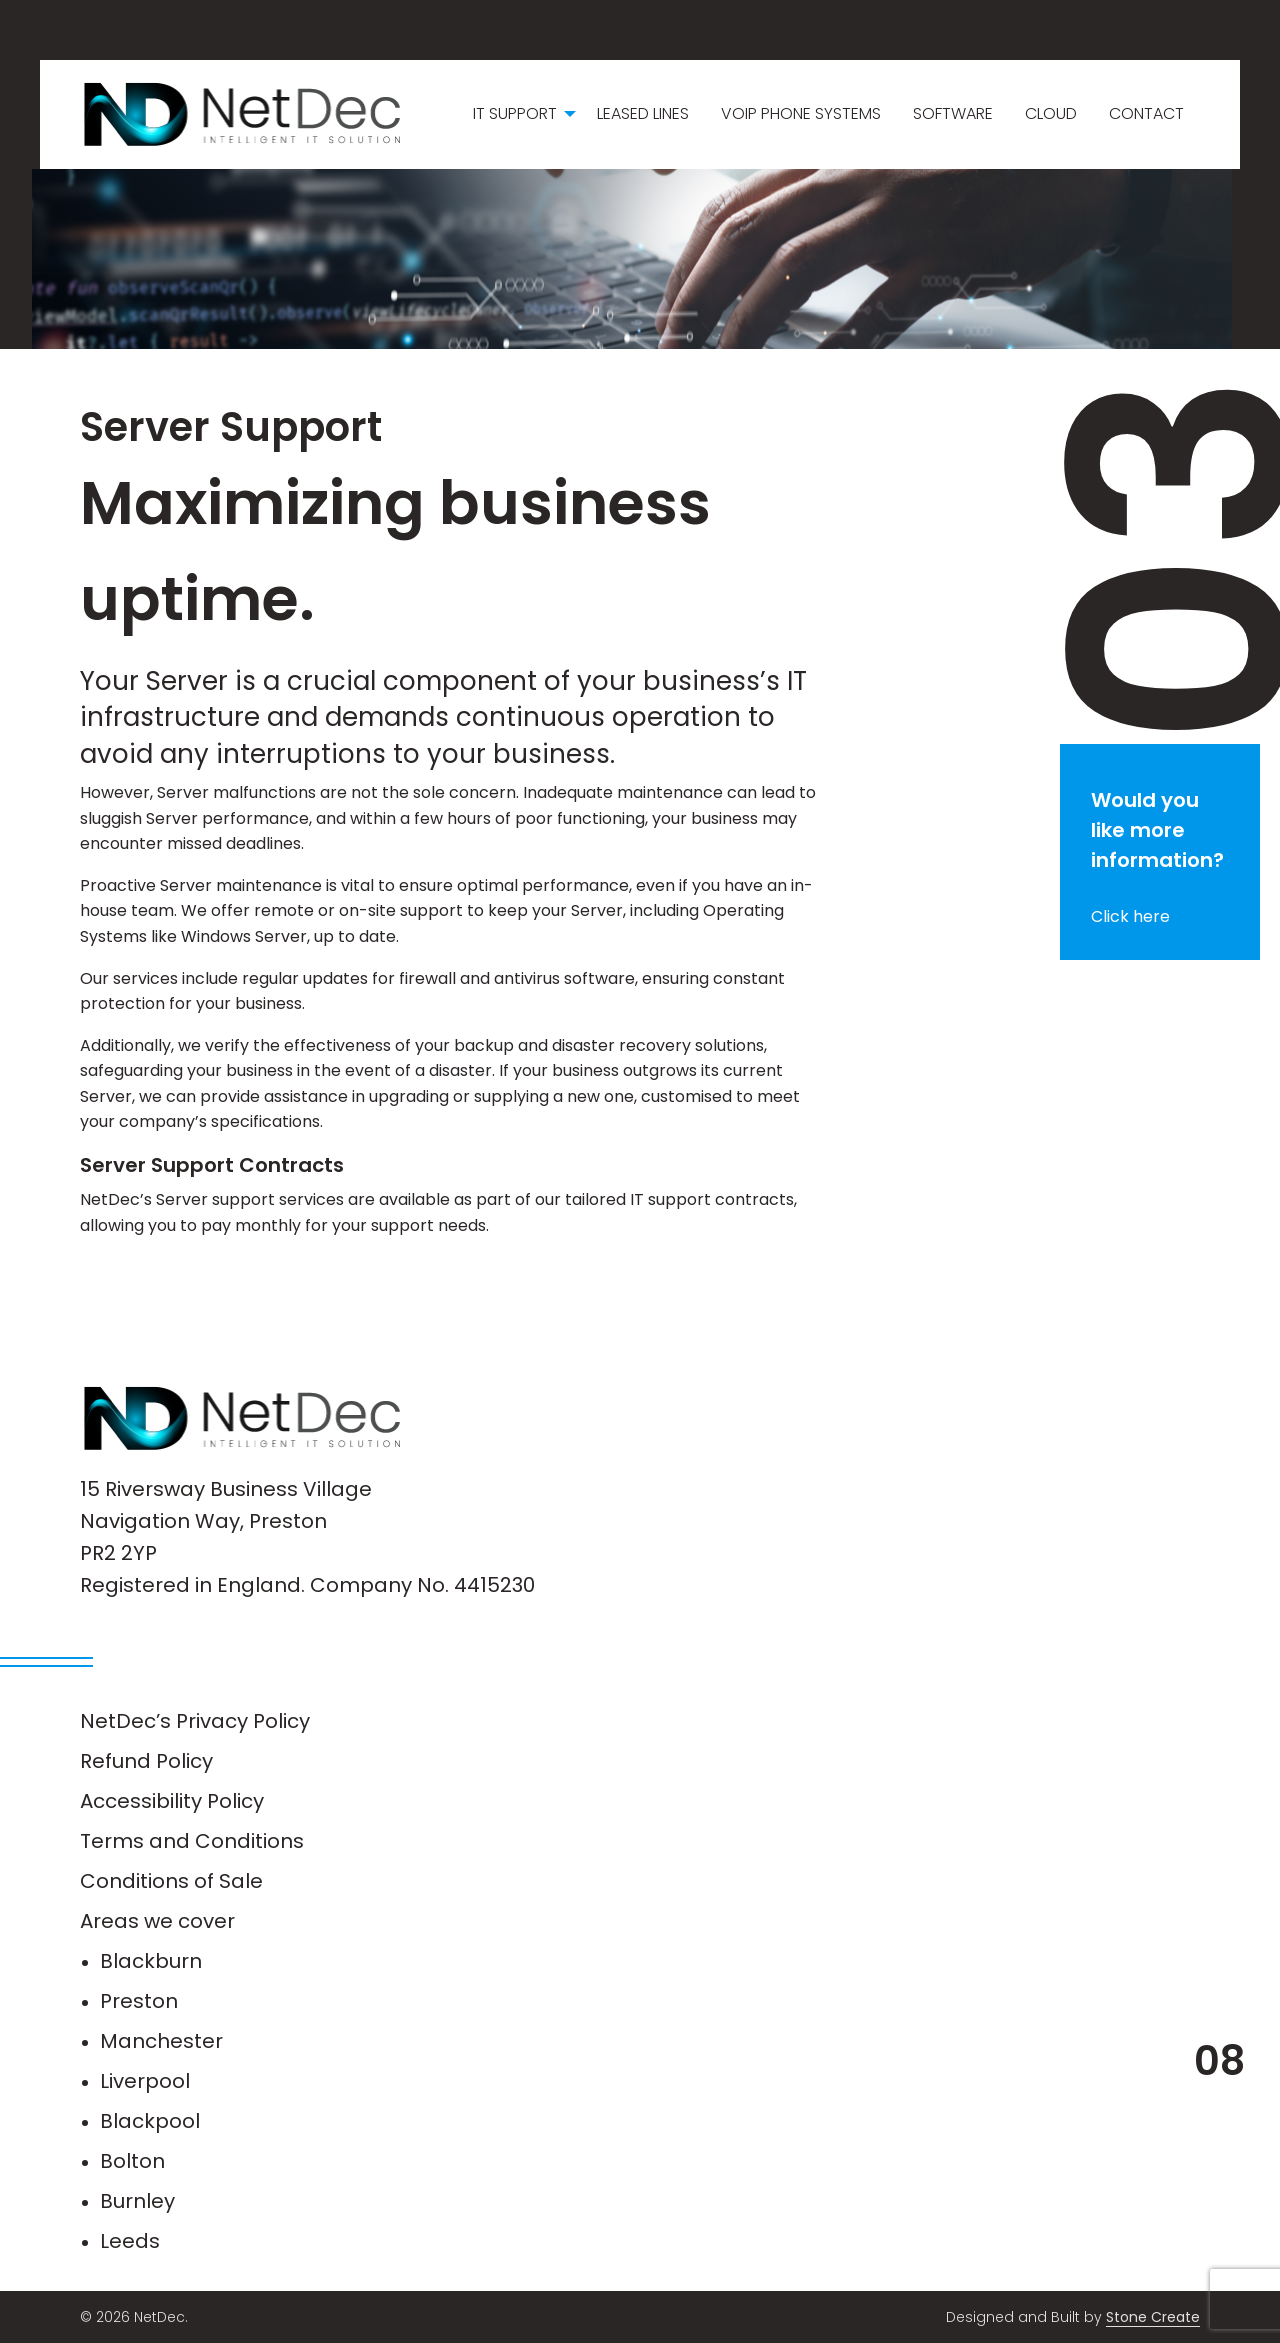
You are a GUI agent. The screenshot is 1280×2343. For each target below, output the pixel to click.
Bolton (132, 2161)
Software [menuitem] (953, 113)
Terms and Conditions (192, 1841)
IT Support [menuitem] (515, 113)
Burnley (137, 2201)
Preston (139, 2001)
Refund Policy (146, 1761)
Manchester (161, 2041)
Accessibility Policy (172, 1801)
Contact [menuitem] (1146, 113)
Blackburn (151, 1961)
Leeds (130, 2241)
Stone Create (1153, 2317)
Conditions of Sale (171, 1881)
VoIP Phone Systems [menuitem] (801, 113)
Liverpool (145, 2081)
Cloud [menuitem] (1051, 113)
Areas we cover (157, 1921)
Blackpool (150, 2121)
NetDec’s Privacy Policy (195, 1721)
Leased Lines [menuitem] (643, 113)
